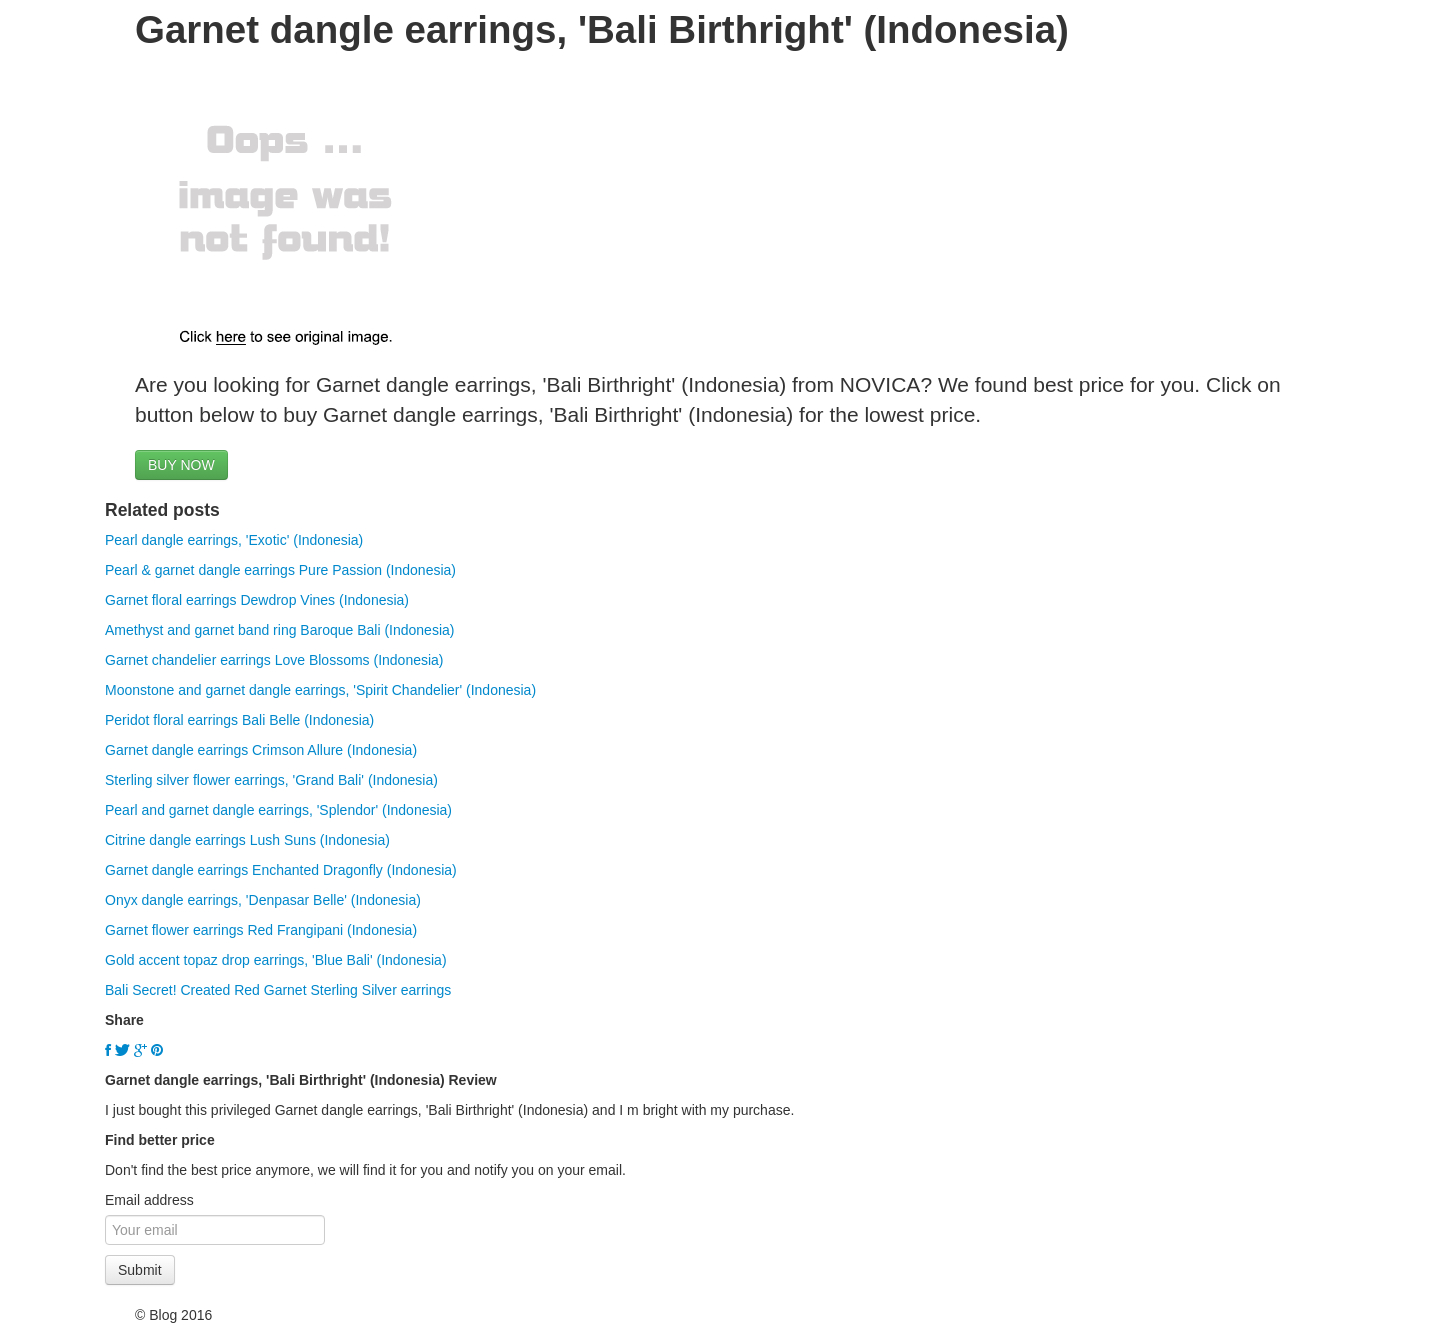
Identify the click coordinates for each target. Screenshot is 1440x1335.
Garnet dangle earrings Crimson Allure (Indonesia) (261, 750)
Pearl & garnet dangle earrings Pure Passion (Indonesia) (280, 570)
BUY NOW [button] (181, 465)
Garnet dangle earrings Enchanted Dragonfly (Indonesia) (281, 870)
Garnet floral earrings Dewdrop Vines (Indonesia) (257, 600)
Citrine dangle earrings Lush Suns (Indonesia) (247, 840)
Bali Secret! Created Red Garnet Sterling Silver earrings (278, 990)
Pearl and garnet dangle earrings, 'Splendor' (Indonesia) (278, 810)
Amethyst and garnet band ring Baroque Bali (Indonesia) (279, 630)
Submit (140, 1270)
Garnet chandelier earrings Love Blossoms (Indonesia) (274, 660)
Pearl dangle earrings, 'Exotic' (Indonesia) (234, 540)
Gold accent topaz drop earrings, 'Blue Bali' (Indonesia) (276, 960)
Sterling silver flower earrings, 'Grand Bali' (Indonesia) (271, 780)
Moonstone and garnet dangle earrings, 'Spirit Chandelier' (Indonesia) (320, 690)
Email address (149, 1200)
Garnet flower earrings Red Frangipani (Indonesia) (261, 930)
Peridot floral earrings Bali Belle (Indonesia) (239, 720)
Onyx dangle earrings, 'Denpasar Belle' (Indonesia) (263, 900)
